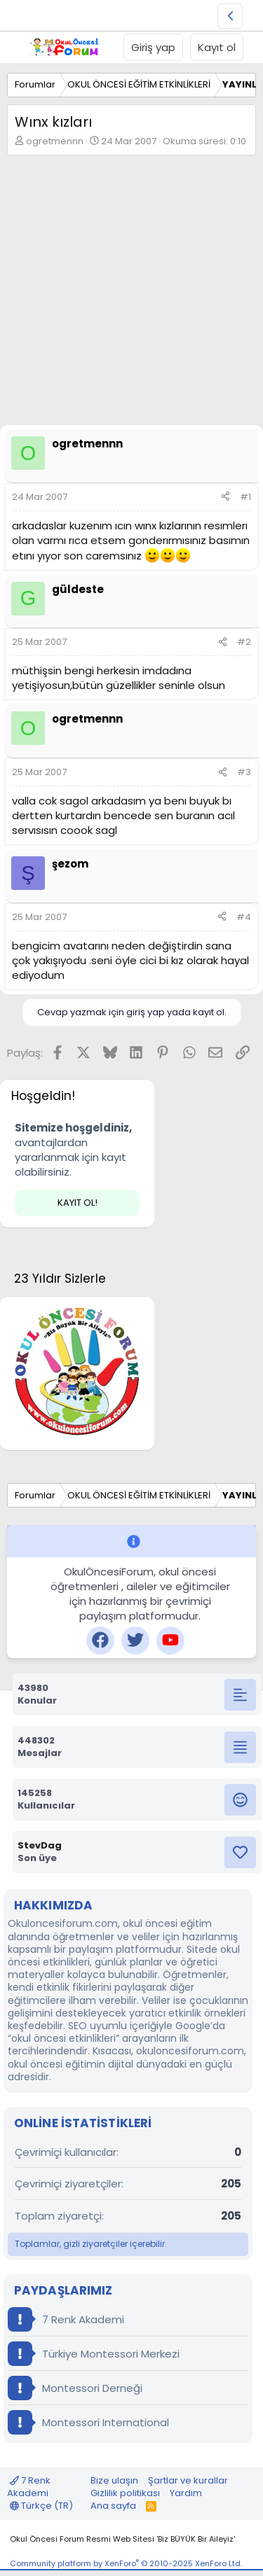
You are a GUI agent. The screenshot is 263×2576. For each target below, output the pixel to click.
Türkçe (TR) (41, 2505)
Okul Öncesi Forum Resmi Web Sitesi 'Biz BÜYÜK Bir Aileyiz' (122, 2538)
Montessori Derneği (75, 2388)
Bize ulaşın (114, 2480)
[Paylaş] (225, 497)
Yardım (186, 2493)
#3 (244, 772)
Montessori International (88, 2422)
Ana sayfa (113, 2505)
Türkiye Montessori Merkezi (94, 2353)
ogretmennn (54, 141)
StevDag (40, 1845)
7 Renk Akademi (66, 2319)
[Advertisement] (131, 293)
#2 (244, 641)
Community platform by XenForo (126, 2563)
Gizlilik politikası (125, 2493)
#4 (243, 917)
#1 (245, 496)
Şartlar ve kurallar (188, 2480)
